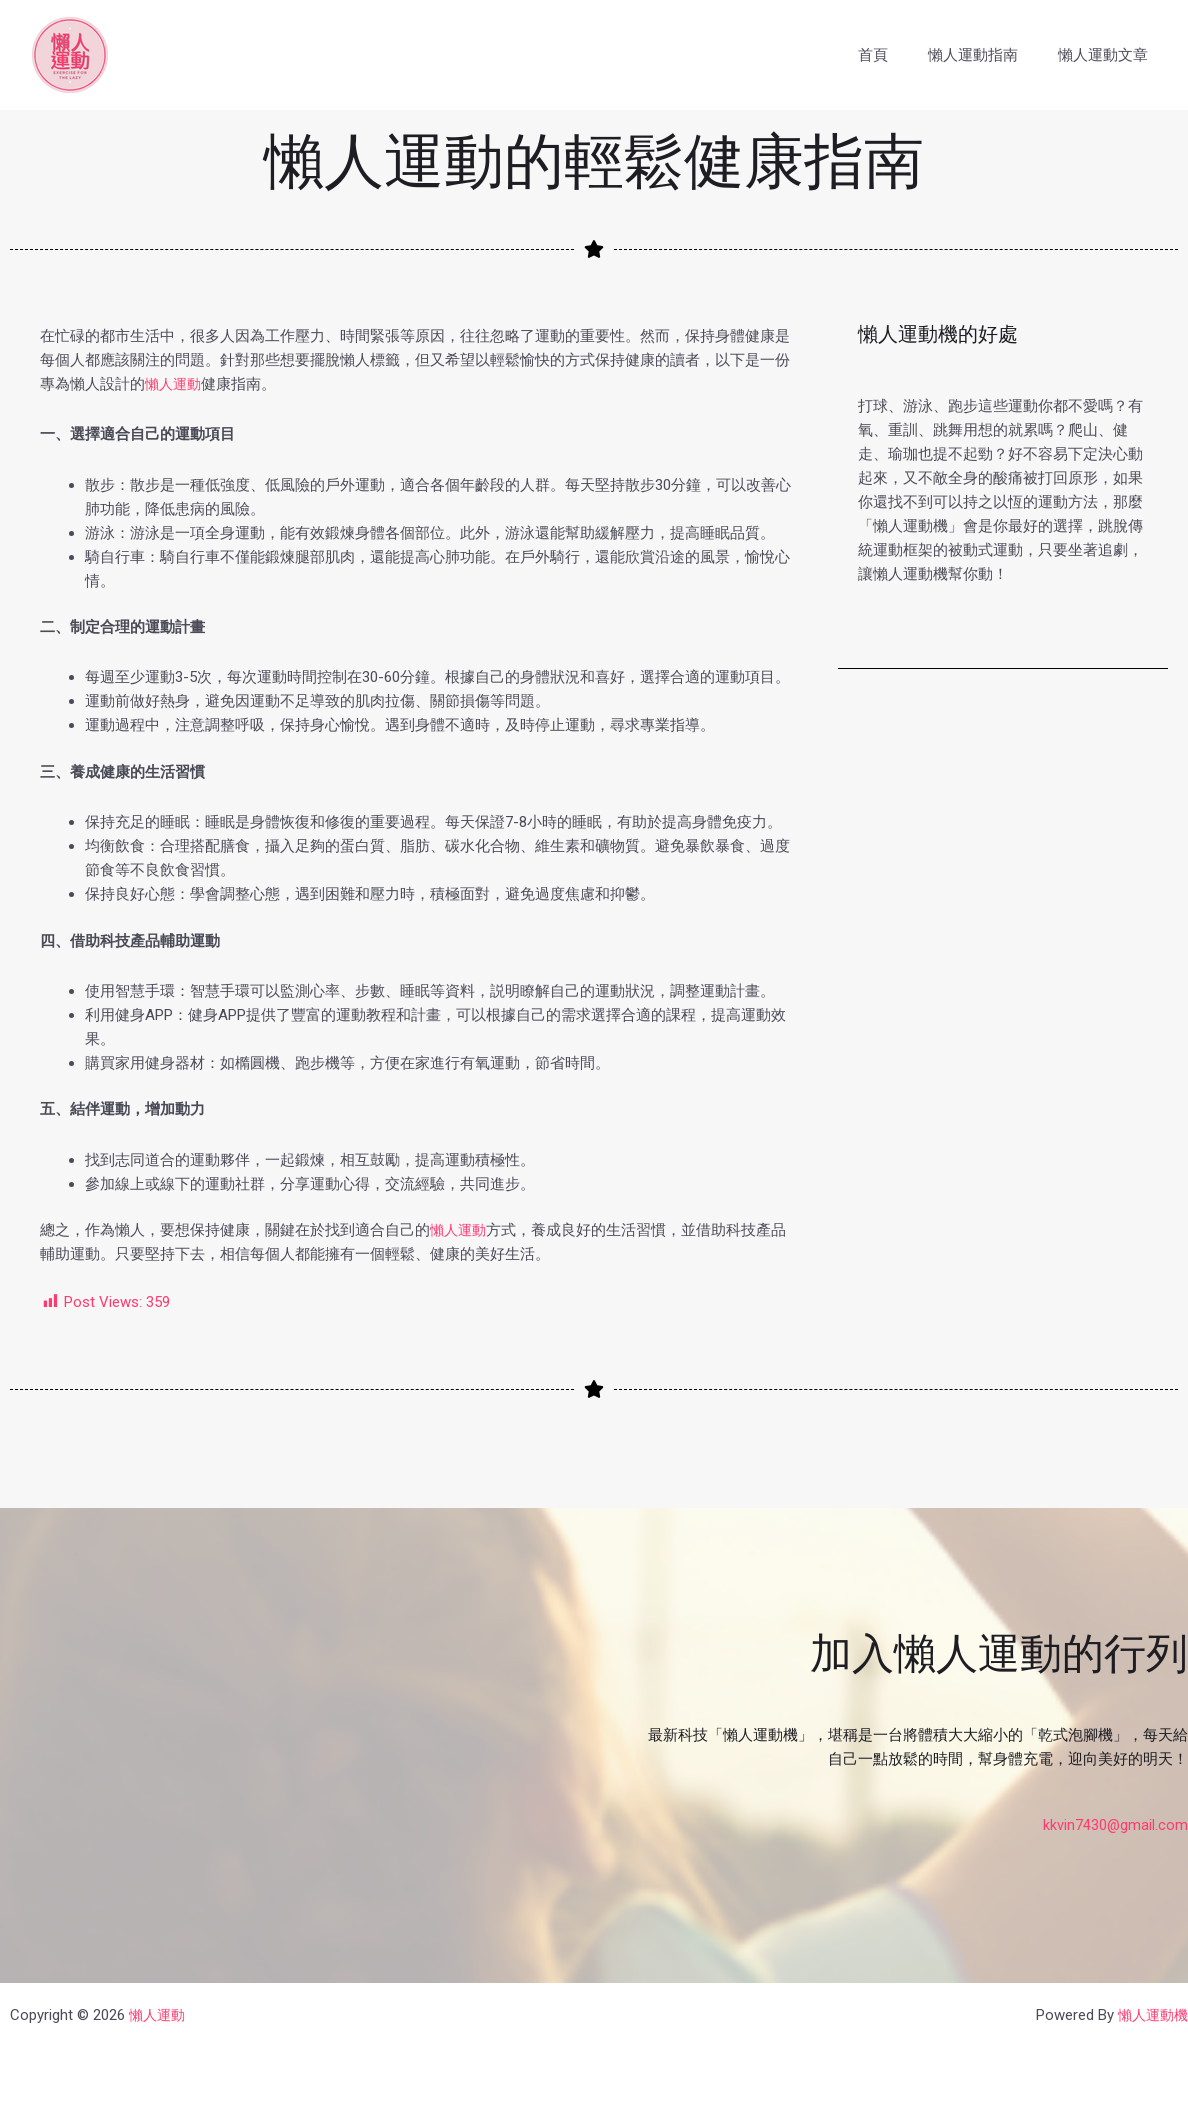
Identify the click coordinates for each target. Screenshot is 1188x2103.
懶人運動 (175, 384)
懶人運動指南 (988, 55)
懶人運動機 (1150, 2015)
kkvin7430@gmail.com (1115, 1825)
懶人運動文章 (1108, 55)
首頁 (898, 55)
